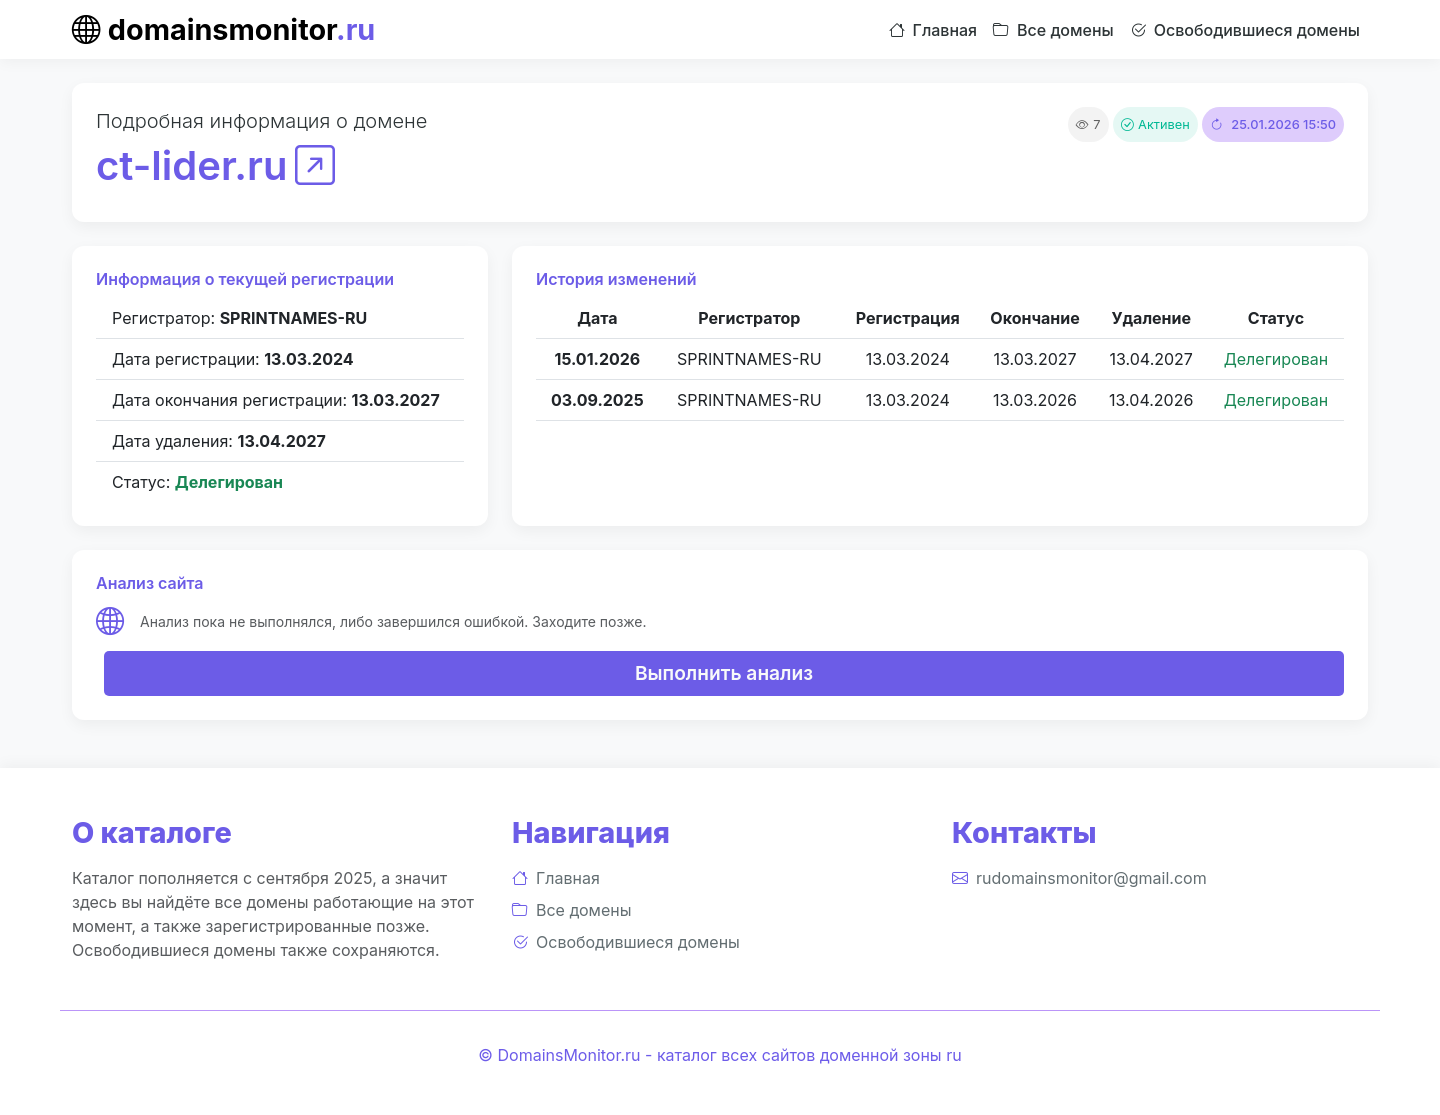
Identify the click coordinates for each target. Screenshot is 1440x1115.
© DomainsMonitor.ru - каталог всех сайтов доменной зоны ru (719, 1055)
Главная (933, 30)
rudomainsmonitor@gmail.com (1079, 878)
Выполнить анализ (724, 673)
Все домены (1053, 30)
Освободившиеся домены (1245, 30)
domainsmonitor (223, 29)
